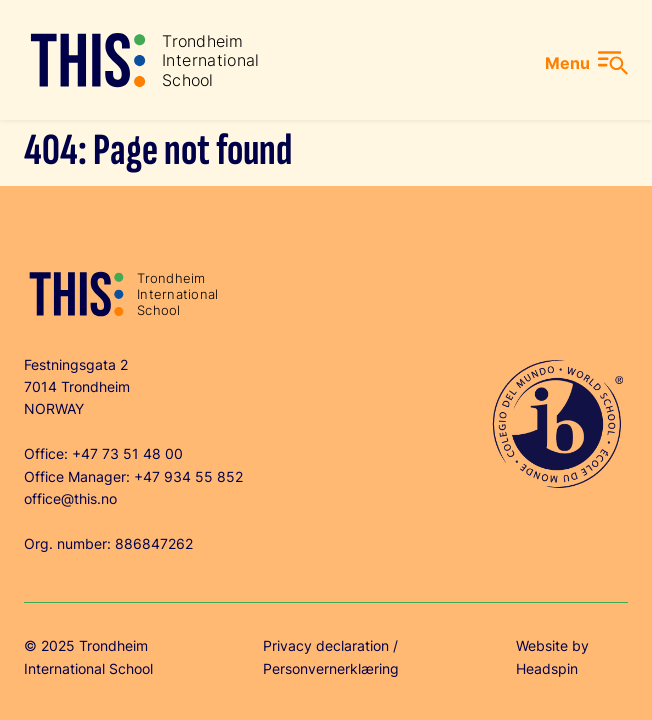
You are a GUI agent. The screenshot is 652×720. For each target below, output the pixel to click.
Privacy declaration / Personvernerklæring (331, 656)
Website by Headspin (552, 656)
